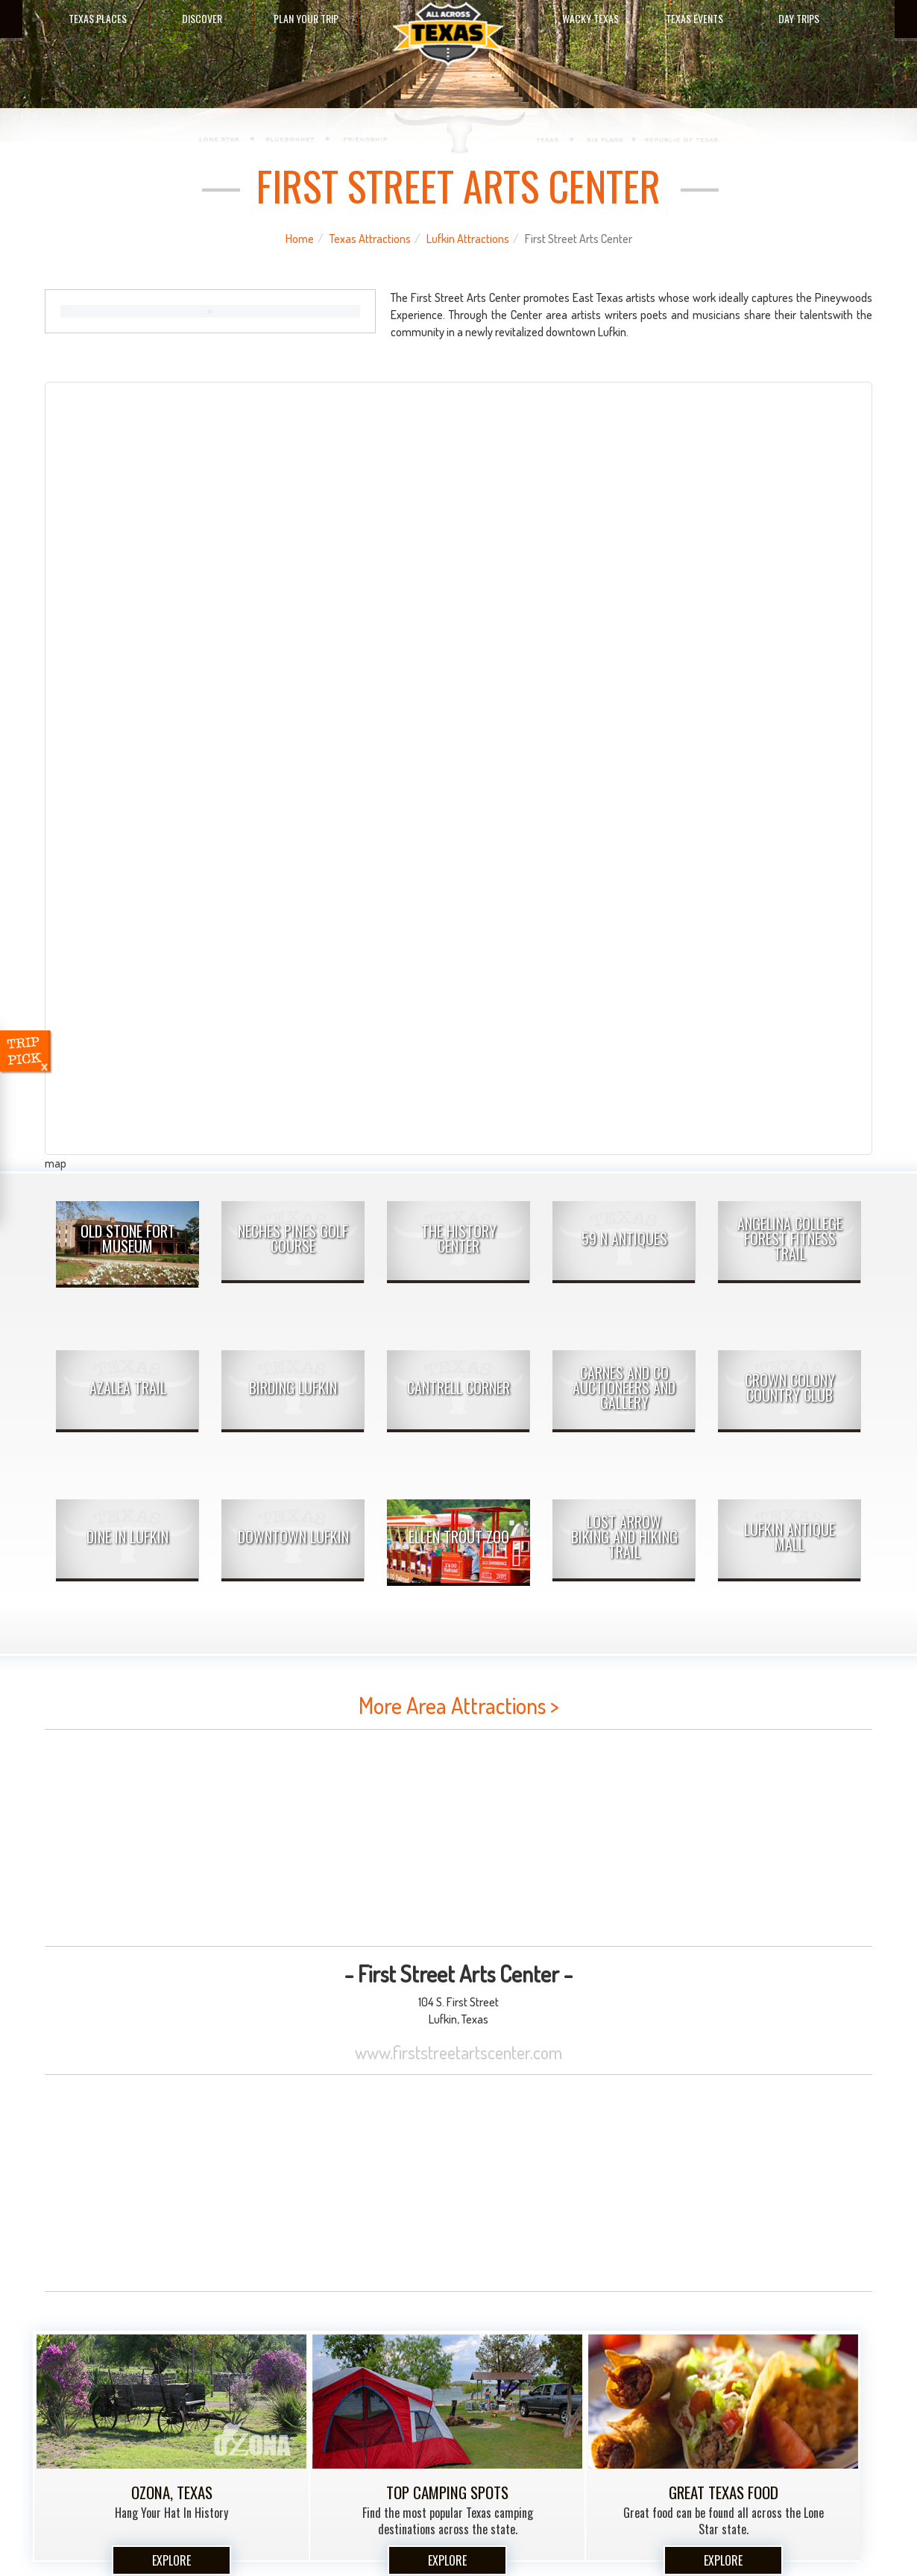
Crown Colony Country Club (790, 1387)
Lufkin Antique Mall (789, 1536)
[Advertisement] (458, 1837)
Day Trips (798, 18)
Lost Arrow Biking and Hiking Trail (624, 1537)
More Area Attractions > (459, 1705)
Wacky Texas (590, 18)
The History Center (459, 1238)
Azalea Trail (127, 1387)
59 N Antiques (624, 1238)
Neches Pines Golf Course (293, 1238)
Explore (171, 2560)
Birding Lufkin (293, 1387)
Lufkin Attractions (467, 238)
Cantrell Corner (458, 1387)
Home (300, 238)
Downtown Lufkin (293, 1536)
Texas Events (694, 18)
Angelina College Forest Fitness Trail (789, 1238)
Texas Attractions (370, 238)
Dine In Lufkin (127, 1536)
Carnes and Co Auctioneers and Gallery (624, 1387)
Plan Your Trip (306, 18)
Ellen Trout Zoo (459, 1536)
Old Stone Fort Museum (128, 1238)
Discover (202, 18)
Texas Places (98, 18)
